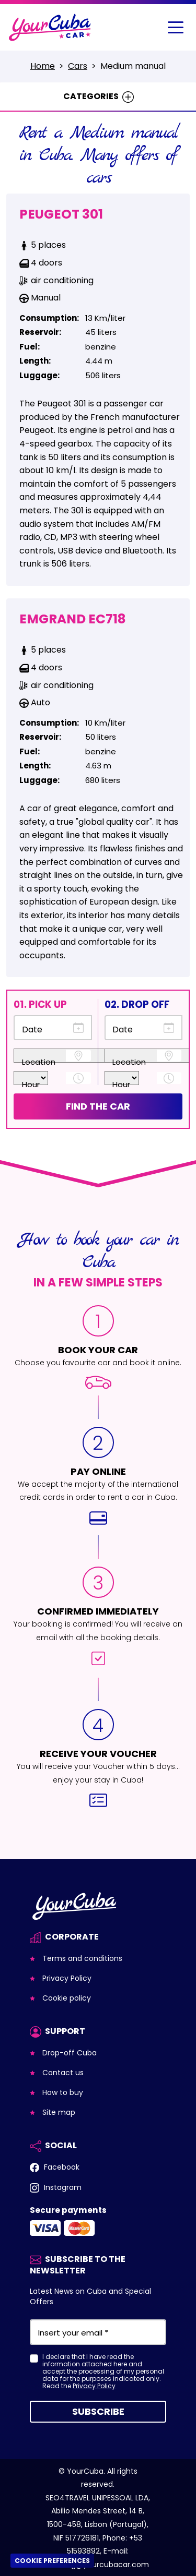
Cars (77, 66)
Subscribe (98, 2411)
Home (42, 66)
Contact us (62, 2072)
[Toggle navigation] (176, 27)
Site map (57, 2112)
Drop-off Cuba (68, 2053)
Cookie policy (65, 1998)
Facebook (60, 2167)
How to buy (61, 2092)
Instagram (62, 2187)
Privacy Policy (65, 1978)
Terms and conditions (81, 1958)
